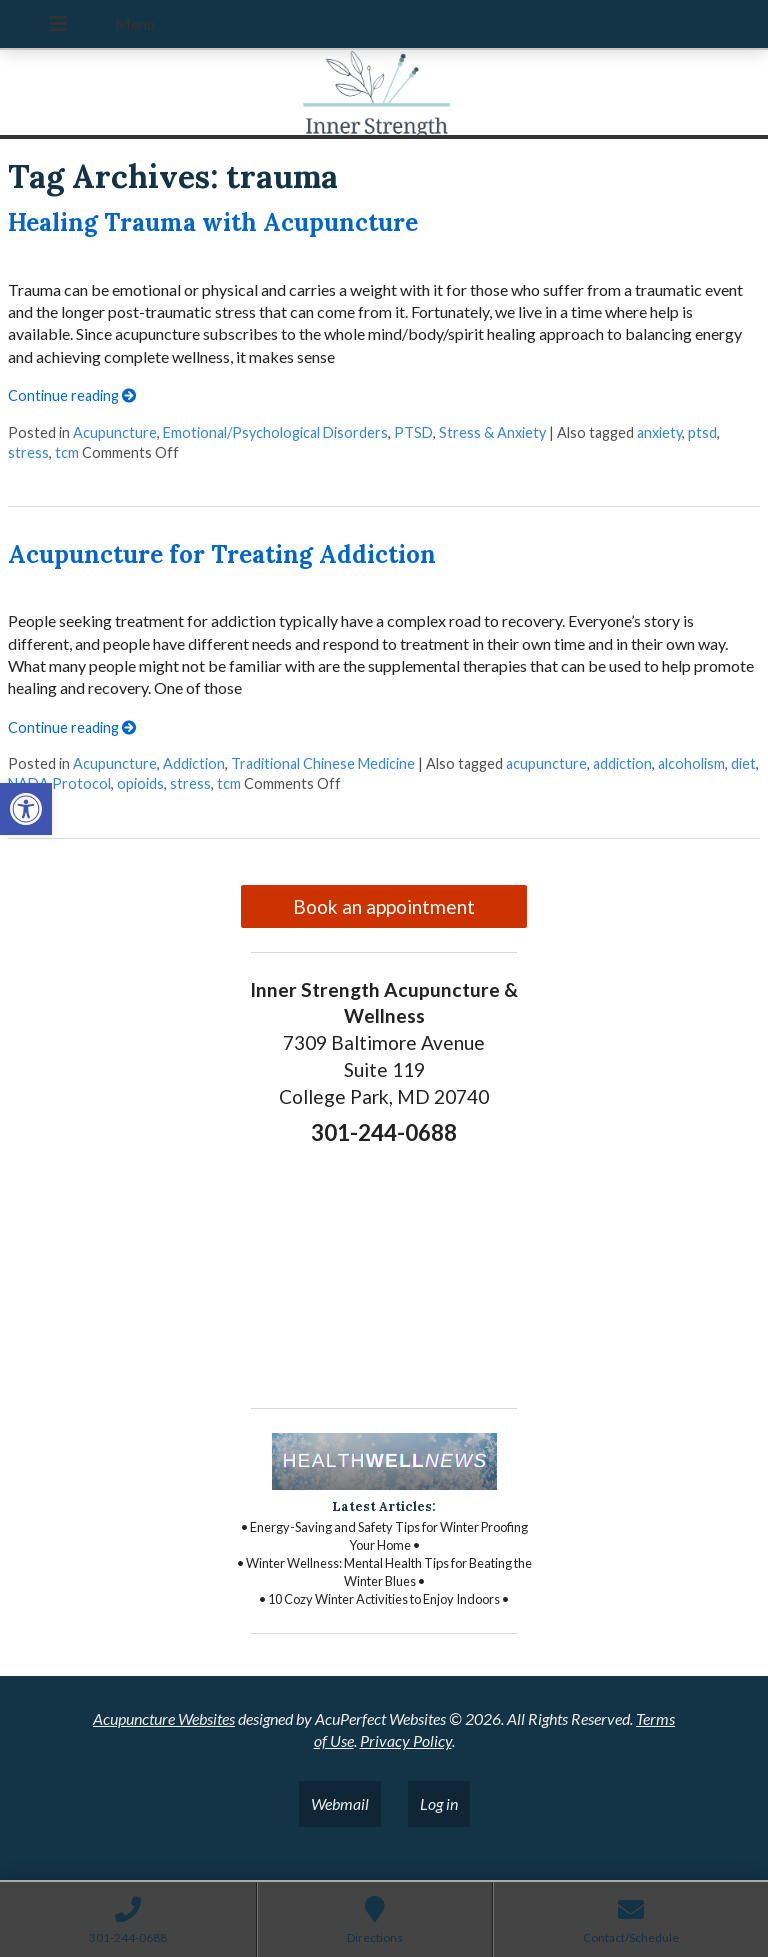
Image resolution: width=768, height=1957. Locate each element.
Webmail (340, 1803)
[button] (26, 809)
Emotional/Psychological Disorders (275, 432)
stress (28, 452)
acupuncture (546, 763)
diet (743, 763)
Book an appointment (384, 906)
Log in (439, 1803)
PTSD (413, 432)
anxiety (659, 432)
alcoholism (691, 763)
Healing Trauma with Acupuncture (213, 222)
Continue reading (72, 395)
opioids (140, 783)
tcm (67, 452)
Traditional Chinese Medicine (323, 763)
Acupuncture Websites (164, 1718)
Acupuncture (115, 432)
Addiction (194, 763)
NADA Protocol (59, 783)
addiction (622, 763)
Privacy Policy (406, 1740)
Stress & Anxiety (492, 432)
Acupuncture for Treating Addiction (222, 554)
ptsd (702, 432)
